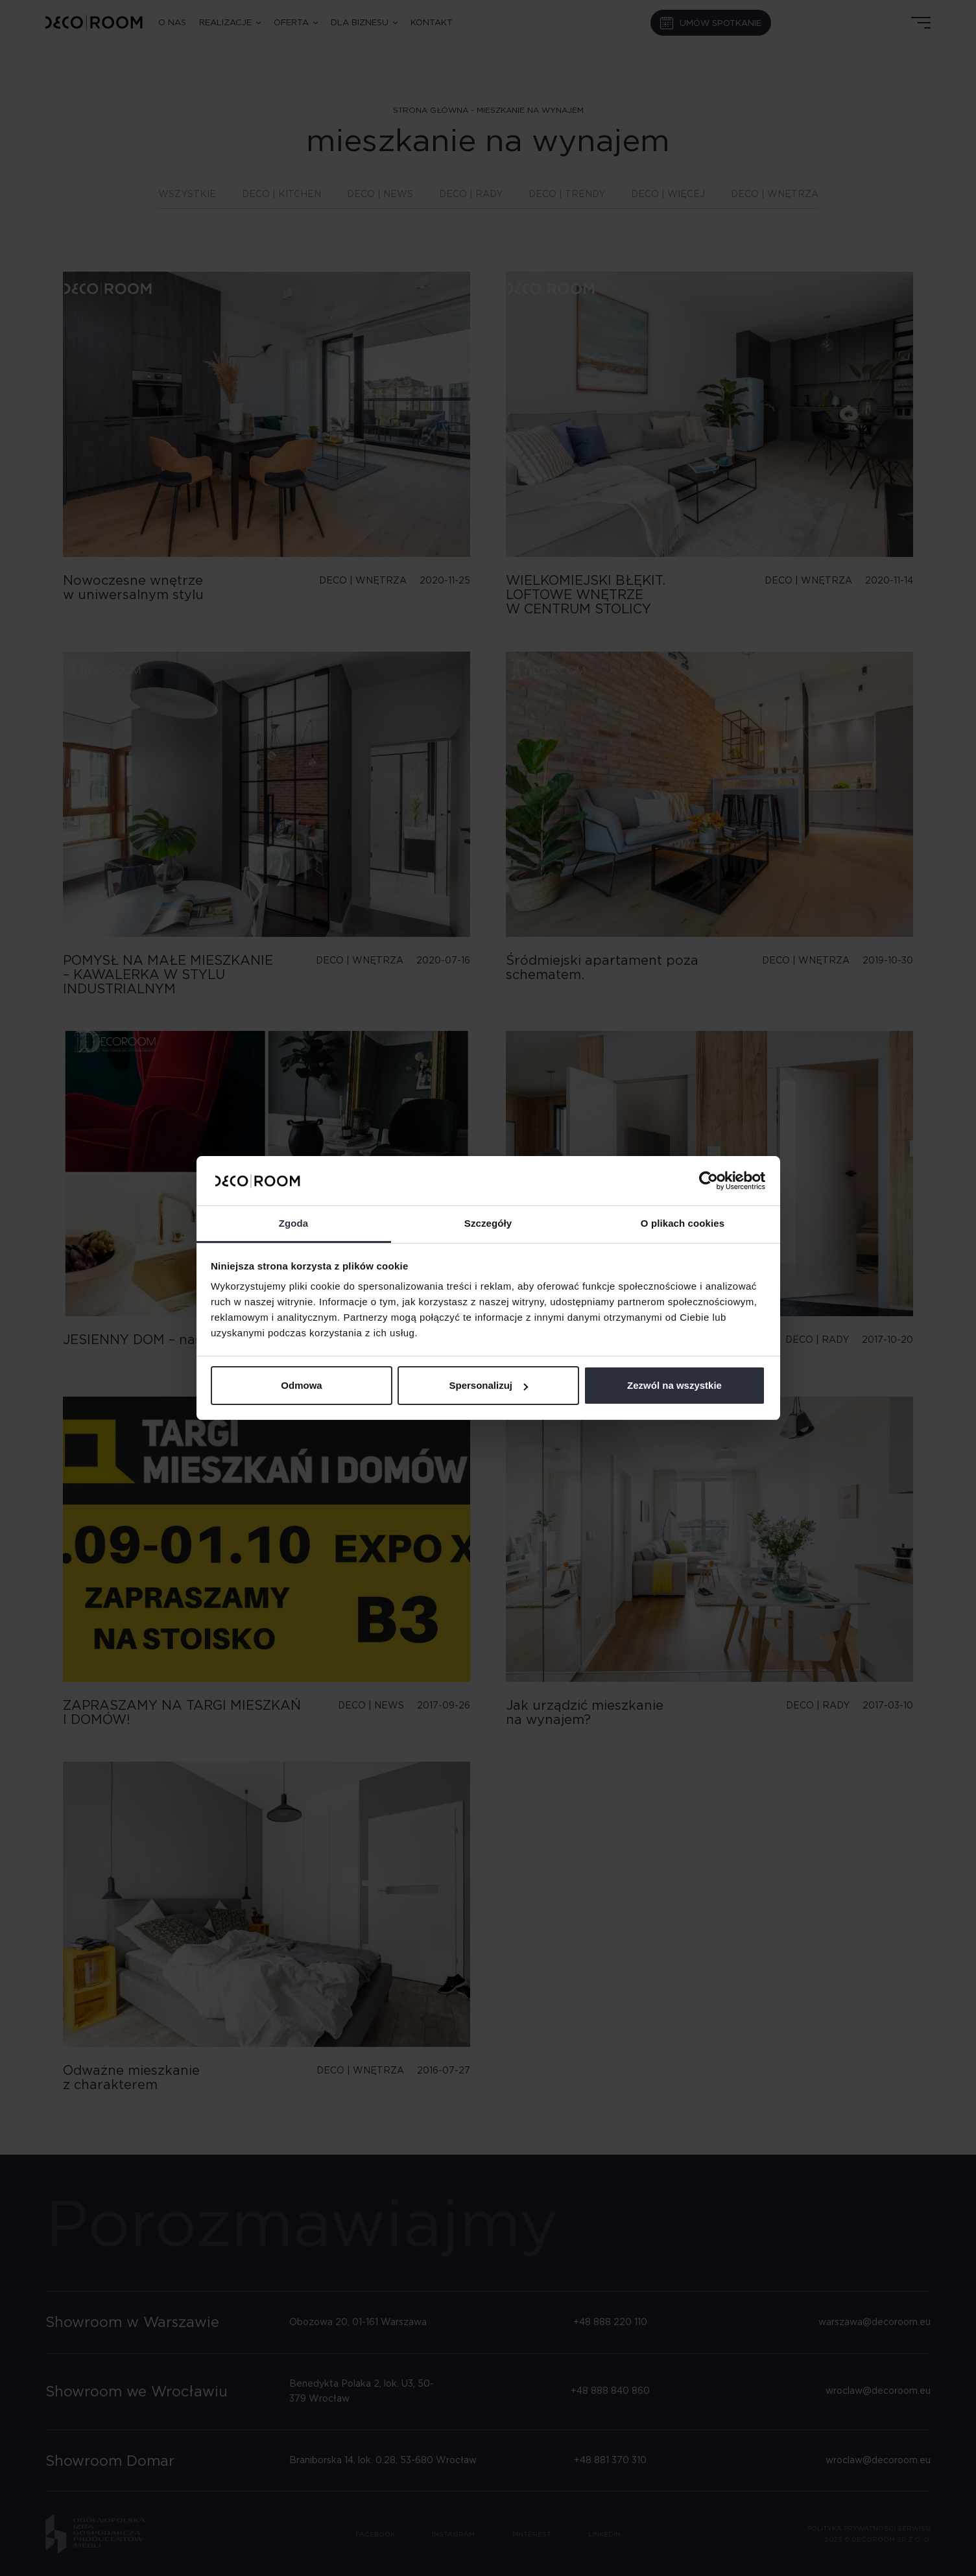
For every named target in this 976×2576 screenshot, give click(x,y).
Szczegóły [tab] (488, 1223)
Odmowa (301, 1385)
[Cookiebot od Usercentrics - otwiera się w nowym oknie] (708, 1180)
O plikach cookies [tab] (682, 1223)
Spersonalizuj (488, 1385)
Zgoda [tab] (294, 1223)
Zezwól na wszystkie (674, 1385)
